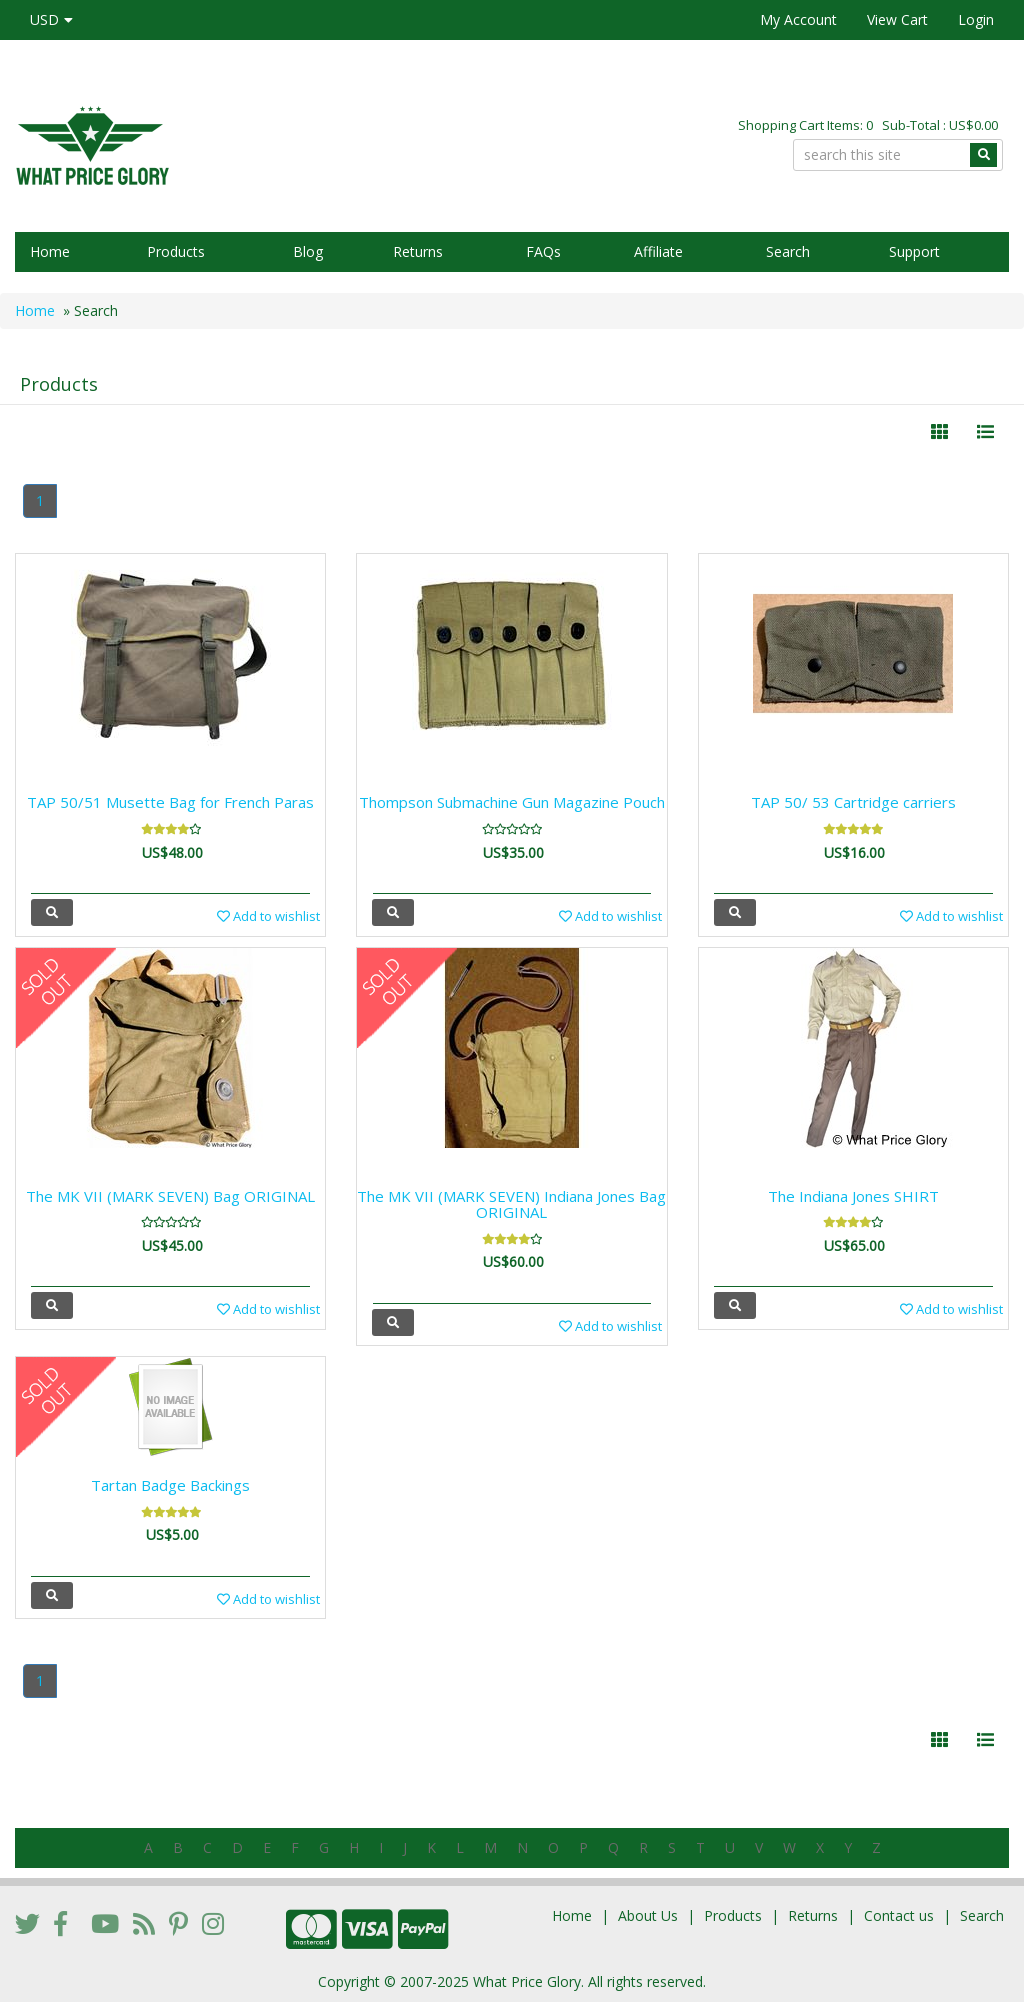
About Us (648, 1915)
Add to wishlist (268, 916)
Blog (308, 251)
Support (914, 251)
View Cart (897, 19)
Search (788, 251)
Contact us (899, 1915)
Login (976, 19)
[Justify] (985, 432)
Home (50, 251)
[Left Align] (939, 432)
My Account (798, 19)
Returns (418, 251)
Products (176, 251)
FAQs (543, 251)
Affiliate (658, 251)
